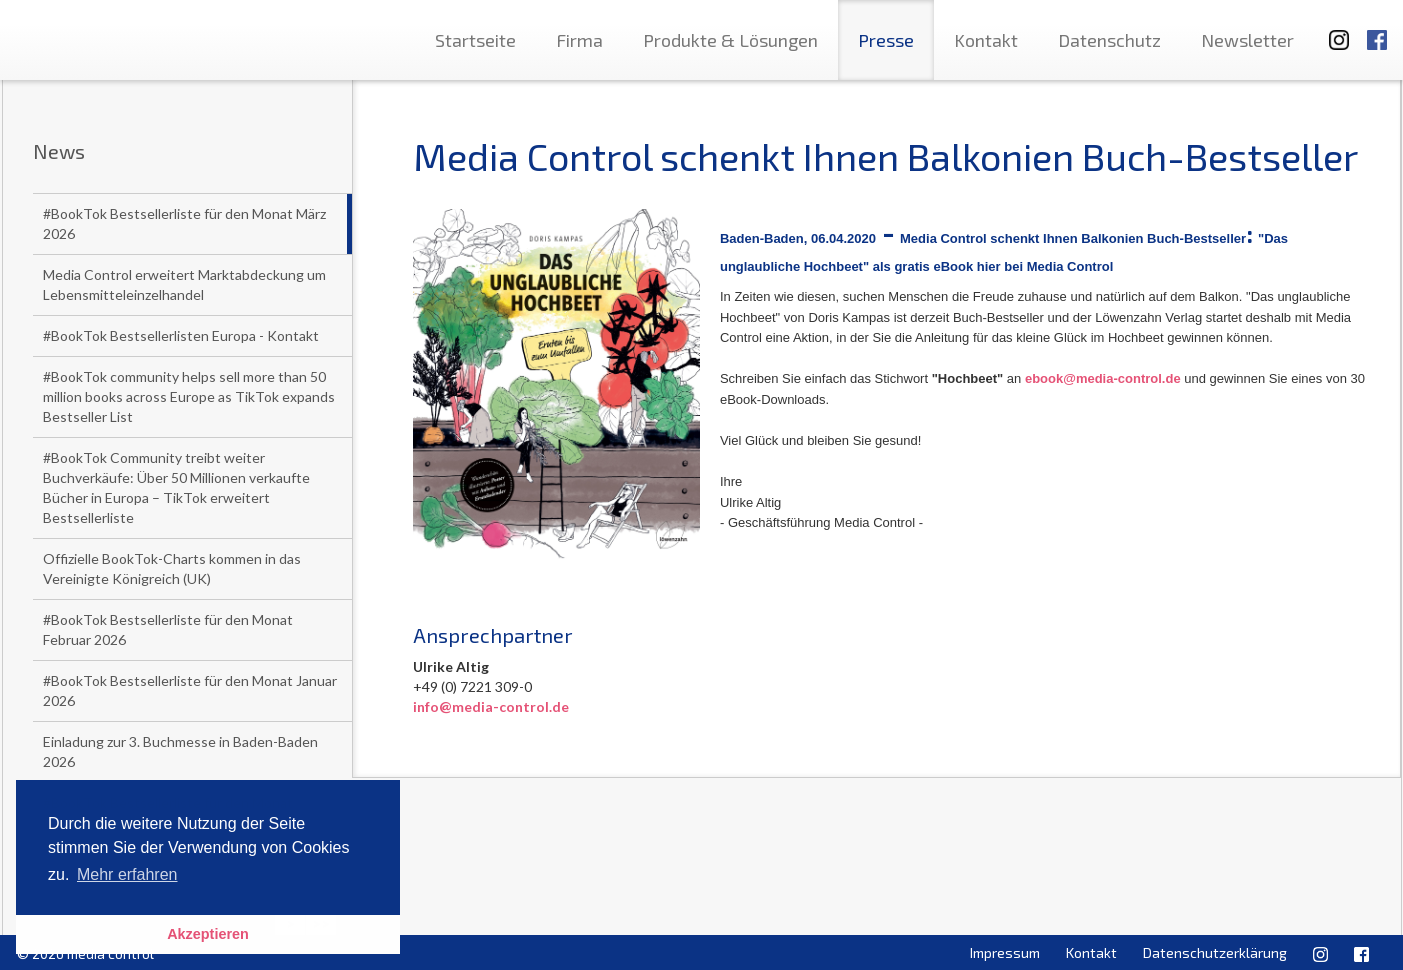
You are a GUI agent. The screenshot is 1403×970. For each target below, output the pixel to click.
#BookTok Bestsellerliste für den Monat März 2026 (184, 223)
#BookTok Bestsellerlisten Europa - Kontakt (181, 335)
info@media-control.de (491, 706)
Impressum (1005, 952)
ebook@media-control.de (1103, 378)
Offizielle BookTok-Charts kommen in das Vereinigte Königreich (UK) (172, 568)
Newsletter (1247, 40)
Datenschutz (1109, 40)
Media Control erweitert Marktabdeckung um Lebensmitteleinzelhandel (184, 284)
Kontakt (986, 40)
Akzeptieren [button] (208, 934)
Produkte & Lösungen (730, 40)
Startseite (475, 40)
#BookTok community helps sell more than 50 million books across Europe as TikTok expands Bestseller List (189, 396)
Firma (579, 40)
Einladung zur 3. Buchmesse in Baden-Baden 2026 (180, 751)
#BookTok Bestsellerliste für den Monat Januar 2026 (190, 690)
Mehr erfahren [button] (127, 874)
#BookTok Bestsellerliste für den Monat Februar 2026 (168, 629)
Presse (886, 40)
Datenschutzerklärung (1215, 952)
